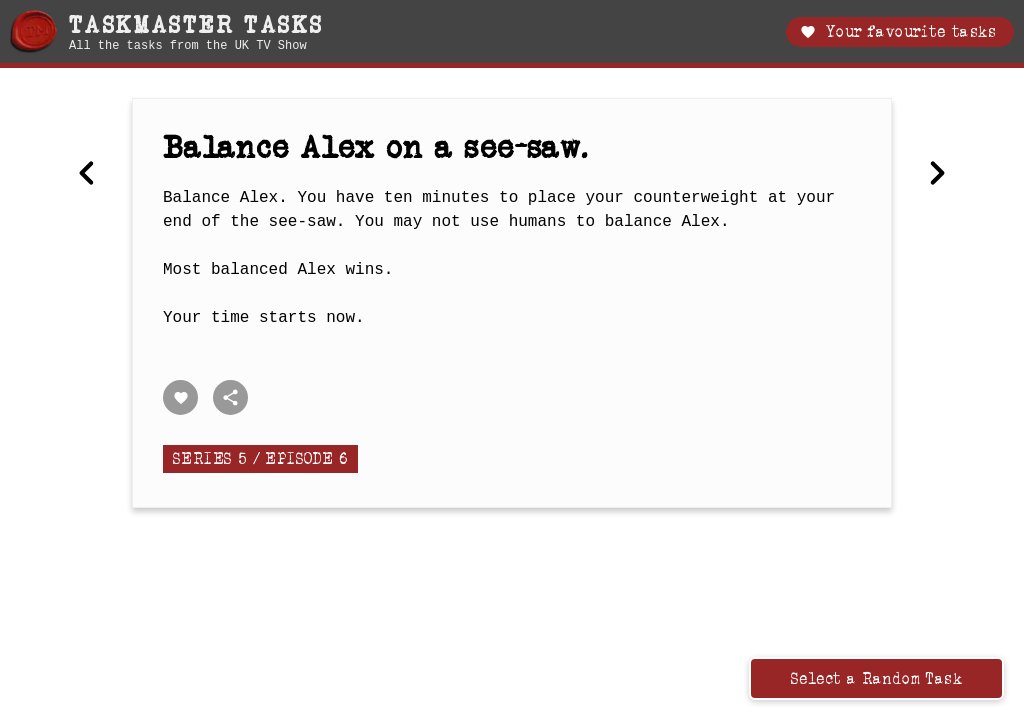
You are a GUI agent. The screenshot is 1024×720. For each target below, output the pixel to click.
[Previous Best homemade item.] (87, 175)
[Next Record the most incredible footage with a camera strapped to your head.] (937, 175)
